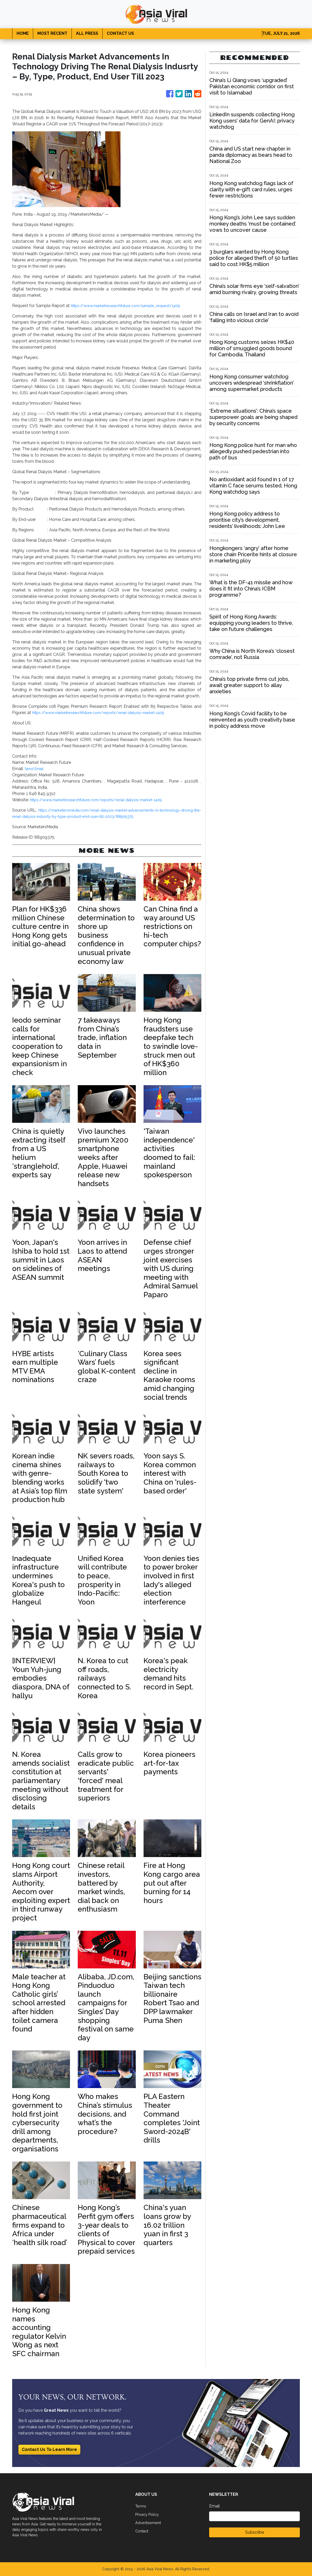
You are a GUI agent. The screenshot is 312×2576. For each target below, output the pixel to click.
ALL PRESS (87, 33)
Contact (143, 2531)
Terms (141, 2506)
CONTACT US (120, 33)
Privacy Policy (148, 2514)
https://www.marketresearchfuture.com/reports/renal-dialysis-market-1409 (105, 712)
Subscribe (254, 2532)
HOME (23, 33)
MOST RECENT (52, 33)
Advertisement (149, 2522)
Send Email (35, 768)
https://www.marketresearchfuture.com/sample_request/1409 (132, 305)
